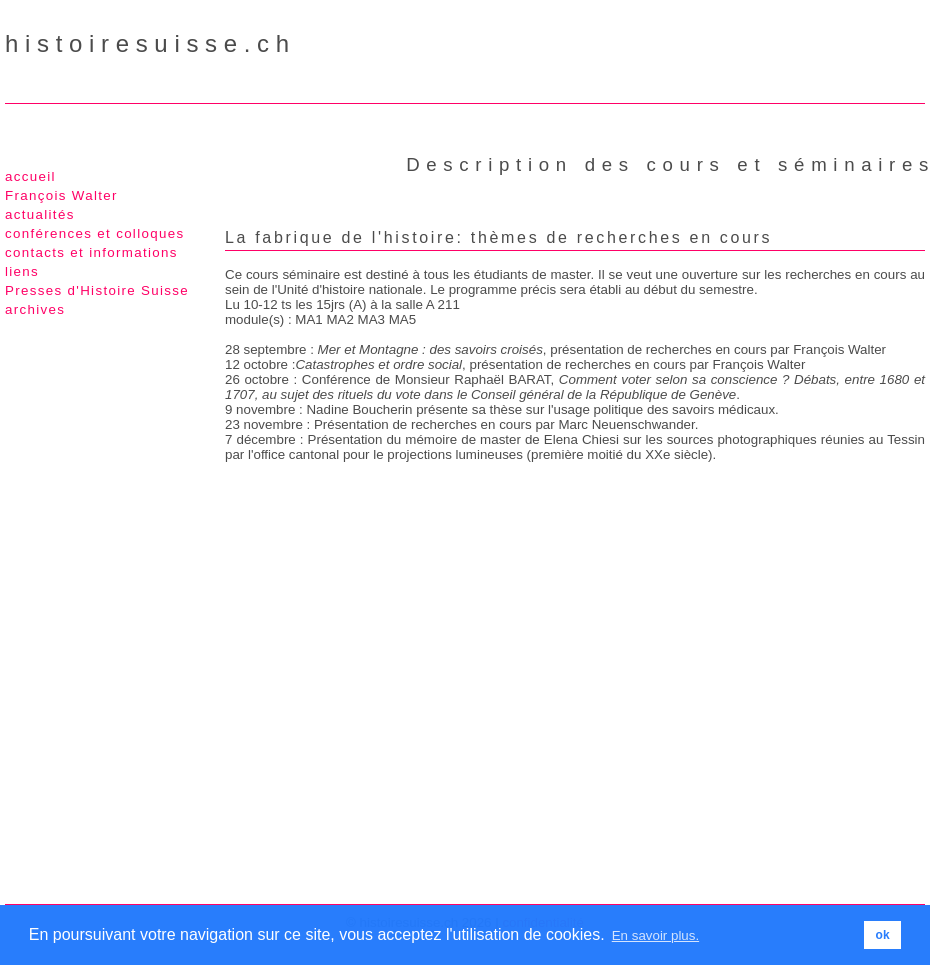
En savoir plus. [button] (655, 935)
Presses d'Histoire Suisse (97, 290)
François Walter (61, 195)
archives (35, 309)
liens (22, 271)
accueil (30, 176)
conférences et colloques (94, 233)
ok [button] (883, 935)
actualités (40, 214)
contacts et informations (91, 252)
